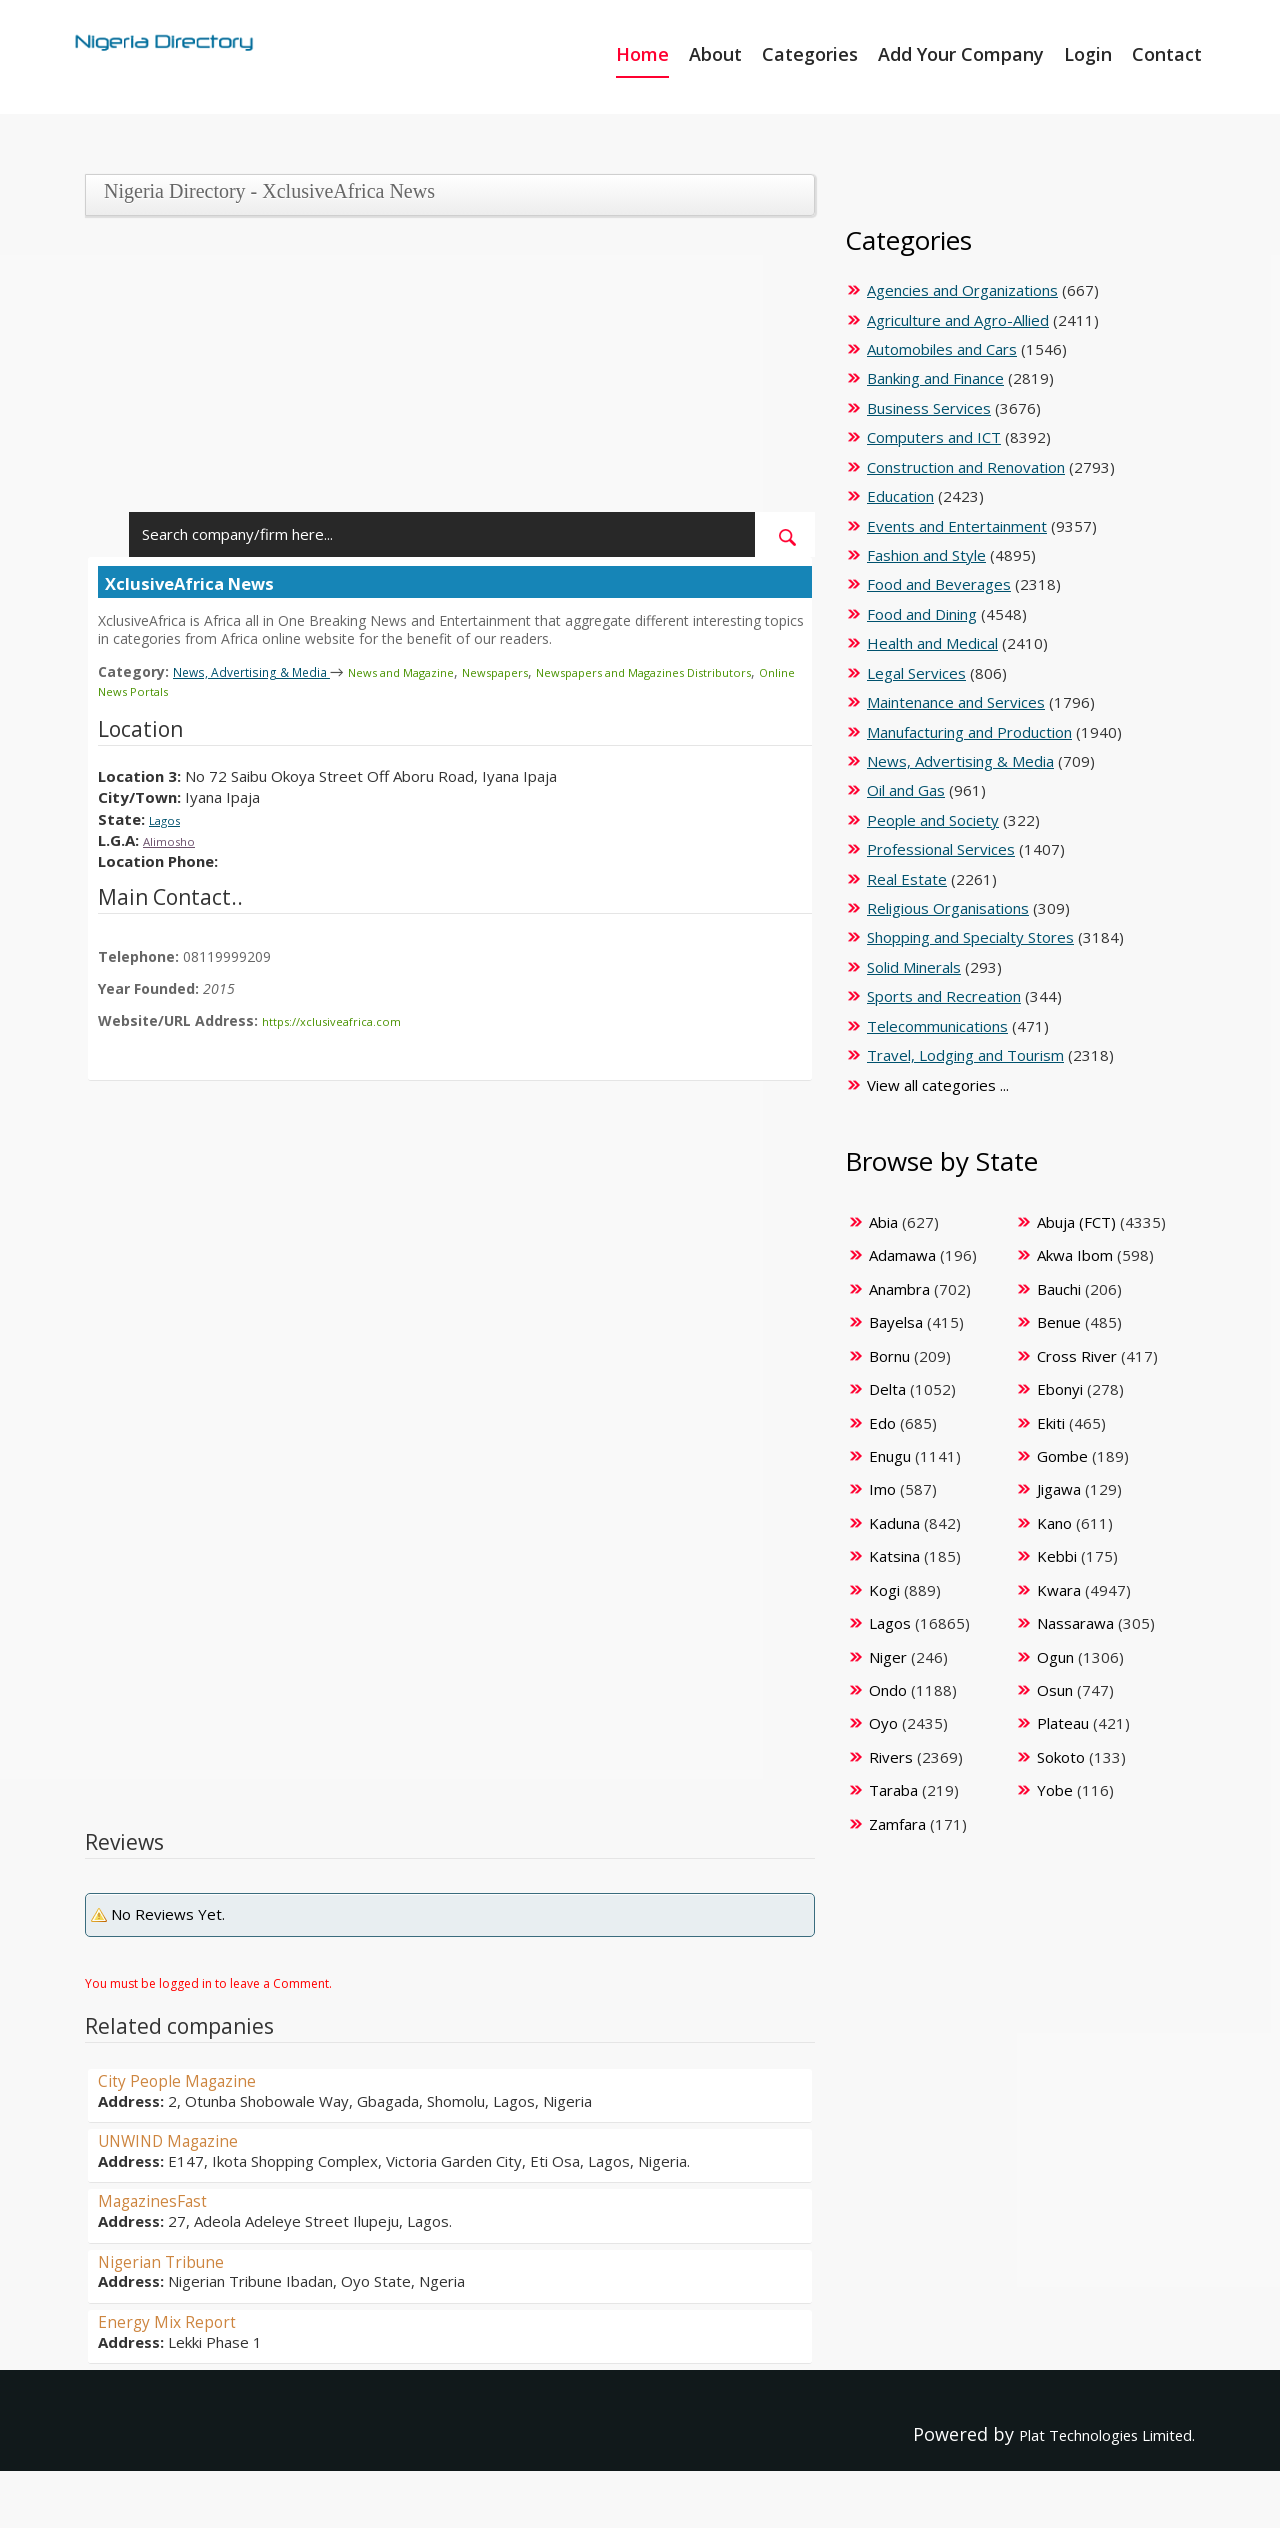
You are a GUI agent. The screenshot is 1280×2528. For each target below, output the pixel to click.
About (715, 54)
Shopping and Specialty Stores (970, 937)
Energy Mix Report (177, 2318)
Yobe (1055, 1790)
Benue (1059, 1322)
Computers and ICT (934, 437)
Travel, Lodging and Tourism (965, 1055)
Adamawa (902, 1255)
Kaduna (894, 1523)
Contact (1167, 54)
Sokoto (1061, 1757)
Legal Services (916, 673)
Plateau (1063, 1723)
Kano (1054, 1523)
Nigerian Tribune (172, 2258)
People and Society (933, 820)
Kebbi (1057, 1556)
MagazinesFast (162, 2197)
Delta (887, 1389)
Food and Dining (922, 614)
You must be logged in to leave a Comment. (208, 1980)
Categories (810, 54)
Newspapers (562, 671)
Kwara (1059, 1590)
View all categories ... (938, 1085)
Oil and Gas (906, 790)
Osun (1055, 1690)
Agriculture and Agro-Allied (958, 320)
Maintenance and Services (956, 702)
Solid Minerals (914, 967)
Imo (882, 1489)
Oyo (883, 1723)
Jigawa (1059, 1489)
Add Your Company (961, 54)
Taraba (893, 1790)
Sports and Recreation (944, 996)
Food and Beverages (939, 584)
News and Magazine (448, 671)
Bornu (889, 1356)
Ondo (888, 1690)
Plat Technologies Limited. (1080, 2431)
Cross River (1077, 1356)
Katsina (894, 1556)
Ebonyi (1060, 1389)
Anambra (899, 1289)
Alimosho (174, 838)
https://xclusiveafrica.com (344, 1018)
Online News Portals (248, 689)
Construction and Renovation (966, 467)
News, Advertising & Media (268, 671)
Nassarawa (1075, 1623)
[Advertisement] (442, 372)
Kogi (884, 1590)
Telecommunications (937, 1026)
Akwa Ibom (1075, 1255)
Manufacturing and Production (969, 732)
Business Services (929, 408)
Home (642, 54)
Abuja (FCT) (1076, 1222)
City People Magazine (190, 2077)
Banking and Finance (935, 378)
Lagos (170, 817)
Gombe (1062, 1456)
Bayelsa (896, 1322)
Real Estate (907, 879)
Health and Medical (932, 643)
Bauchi (1059, 1289)
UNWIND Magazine (180, 2137)
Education (900, 496)
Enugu (890, 1456)
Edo (882, 1423)
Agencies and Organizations (962, 290)
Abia (883, 1222)
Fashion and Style (926, 555)
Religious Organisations (948, 908)
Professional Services (941, 849)
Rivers (891, 1757)
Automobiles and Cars (942, 349)
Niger (888, 1657)
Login (1088, 54)
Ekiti (1051, 1423)
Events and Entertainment (957, 526)
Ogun (1055, 1657)
